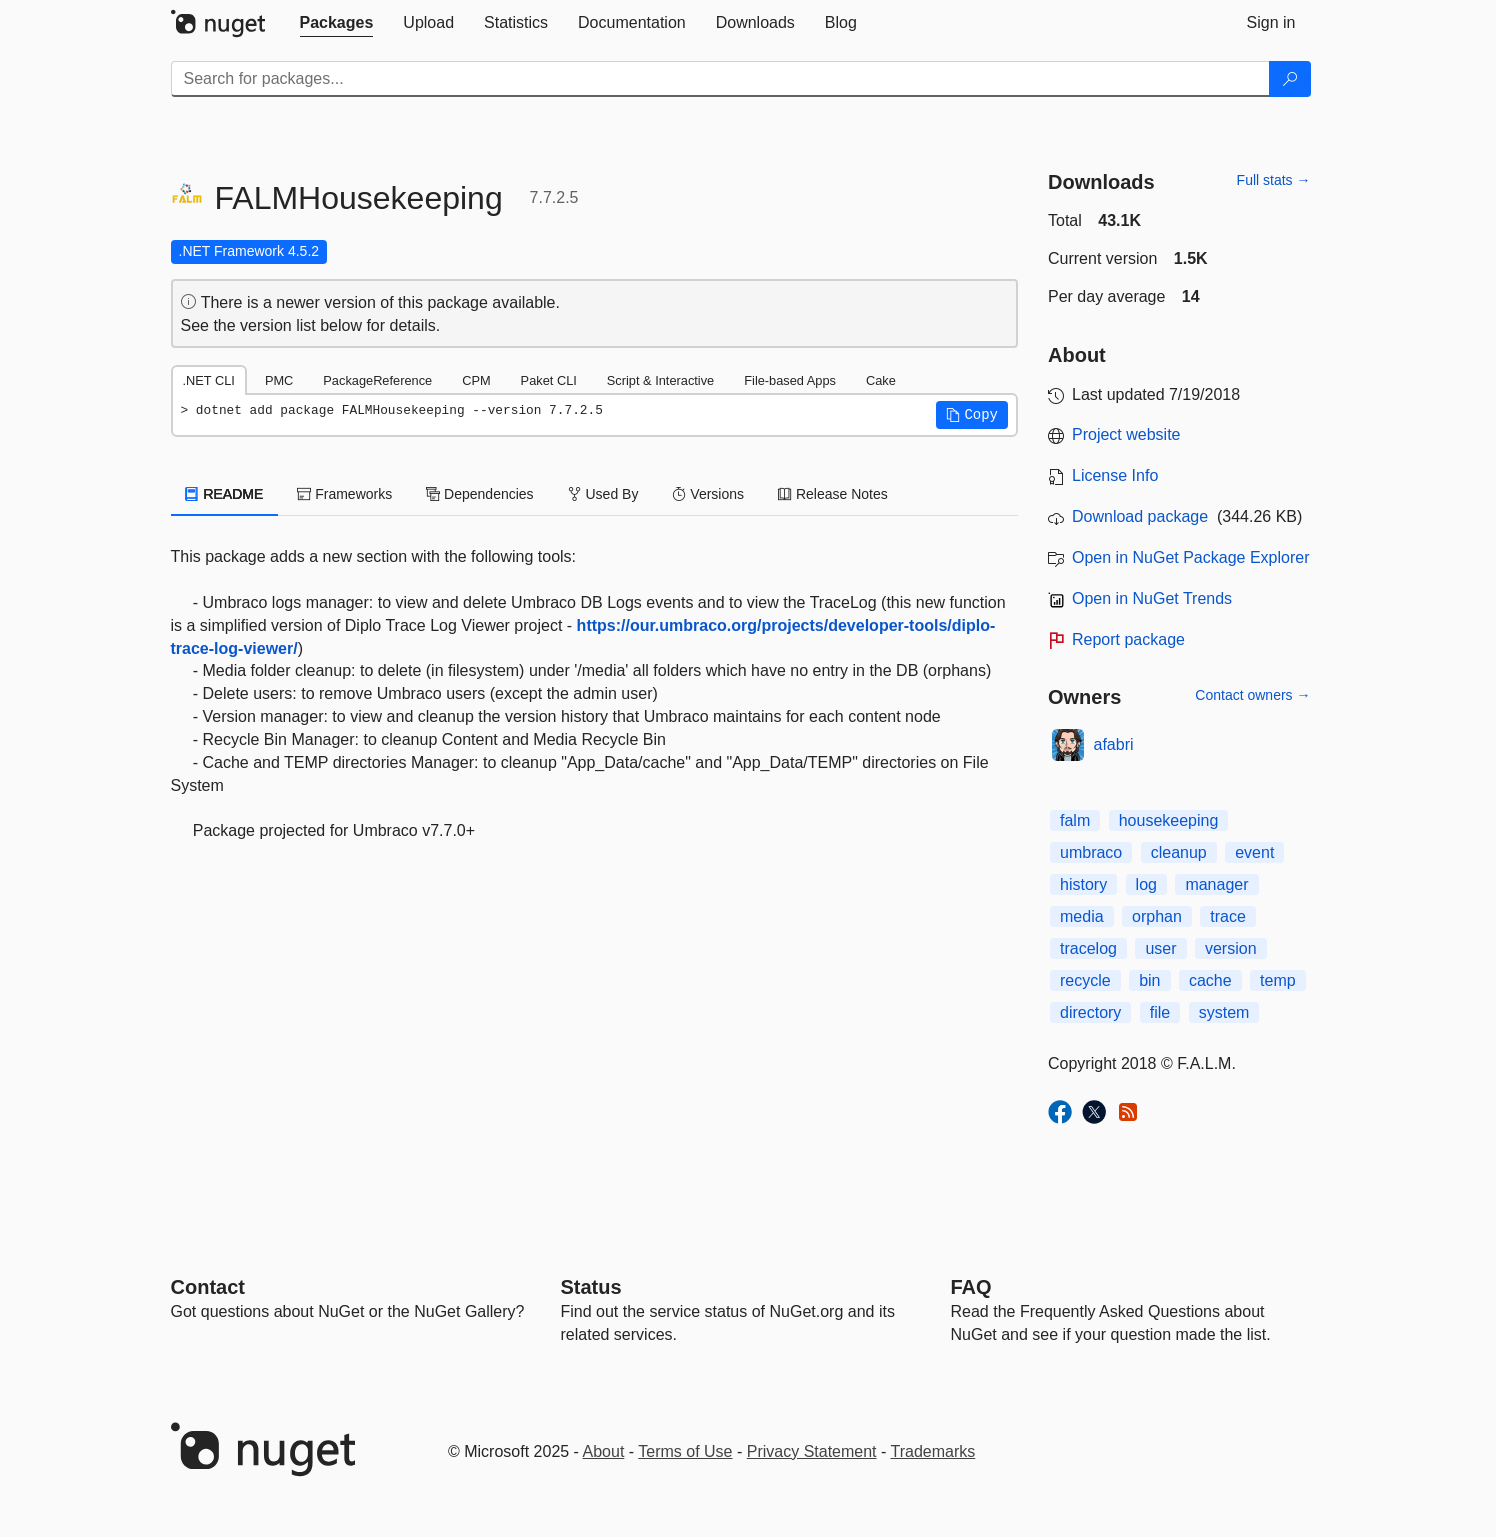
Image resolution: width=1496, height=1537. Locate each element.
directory (1090, 1012)
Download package (1140, 516)
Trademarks (933, 1451)
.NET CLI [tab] (209, 380)
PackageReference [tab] (377, 380)
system (1224, 1012)
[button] (972, 415)
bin (1149, 980)
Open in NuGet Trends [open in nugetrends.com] (1152, 598)
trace (1228, 916)
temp (1278, 980)
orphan (1157, 916)
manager (1216, 884)
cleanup (1179, 852)
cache (1210, 980)
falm (1075, 820)
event (1254, 852)
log (1146, 884)
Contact (208, 1287)
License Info (1115, 475)
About (604, 1451)
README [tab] (225, 494)
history (1083, 884)
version (1231, 948)
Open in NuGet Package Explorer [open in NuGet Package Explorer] (1190, 557)
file (1160, 1012)
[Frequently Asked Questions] (971, 1287)
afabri (1114, 744)
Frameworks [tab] (344, 494)
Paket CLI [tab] (549, 380)
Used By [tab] (603, 494)
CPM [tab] (476, 380)
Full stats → (1274, 180)
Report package (1128, 639)
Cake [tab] (881, 380)
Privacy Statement (812, 1451)
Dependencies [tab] (479, 494)
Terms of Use (685, 1451)
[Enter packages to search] (720, 79)
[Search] (1290, 79)
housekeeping (1169, 820)
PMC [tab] (279, 380)
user (1160, 948)
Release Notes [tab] (833, 494)
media (1082, 916)
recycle (1085, 980)
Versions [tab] (708, 494)
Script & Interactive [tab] (660, 380)
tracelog (1088, 948)
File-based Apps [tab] (790, 380)
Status (591, 1287)
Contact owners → (1252, 695)
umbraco (1091, 852)
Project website (1126, 434)
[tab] (337, 23)
